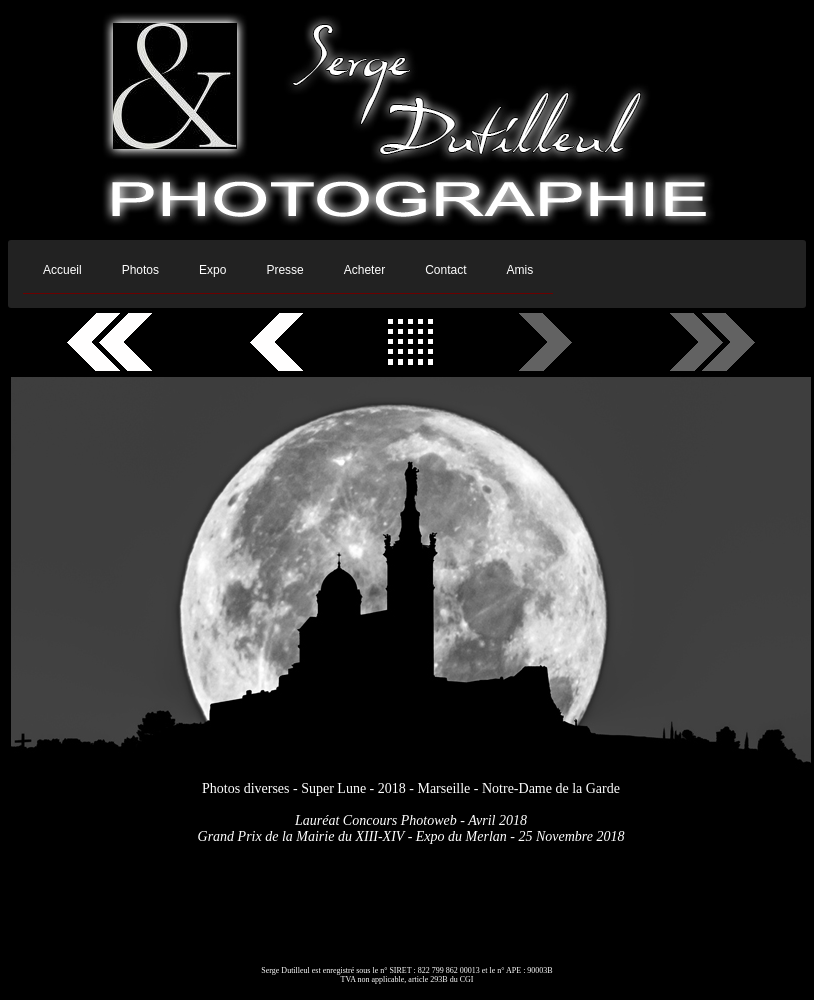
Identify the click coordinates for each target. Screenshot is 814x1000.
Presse (284, 270)
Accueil (62, 270)
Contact (445, 270)
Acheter (364, 270)
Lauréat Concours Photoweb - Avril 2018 (411, 820)
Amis (519, 270)
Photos (140, 270)
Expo (212, 270)
